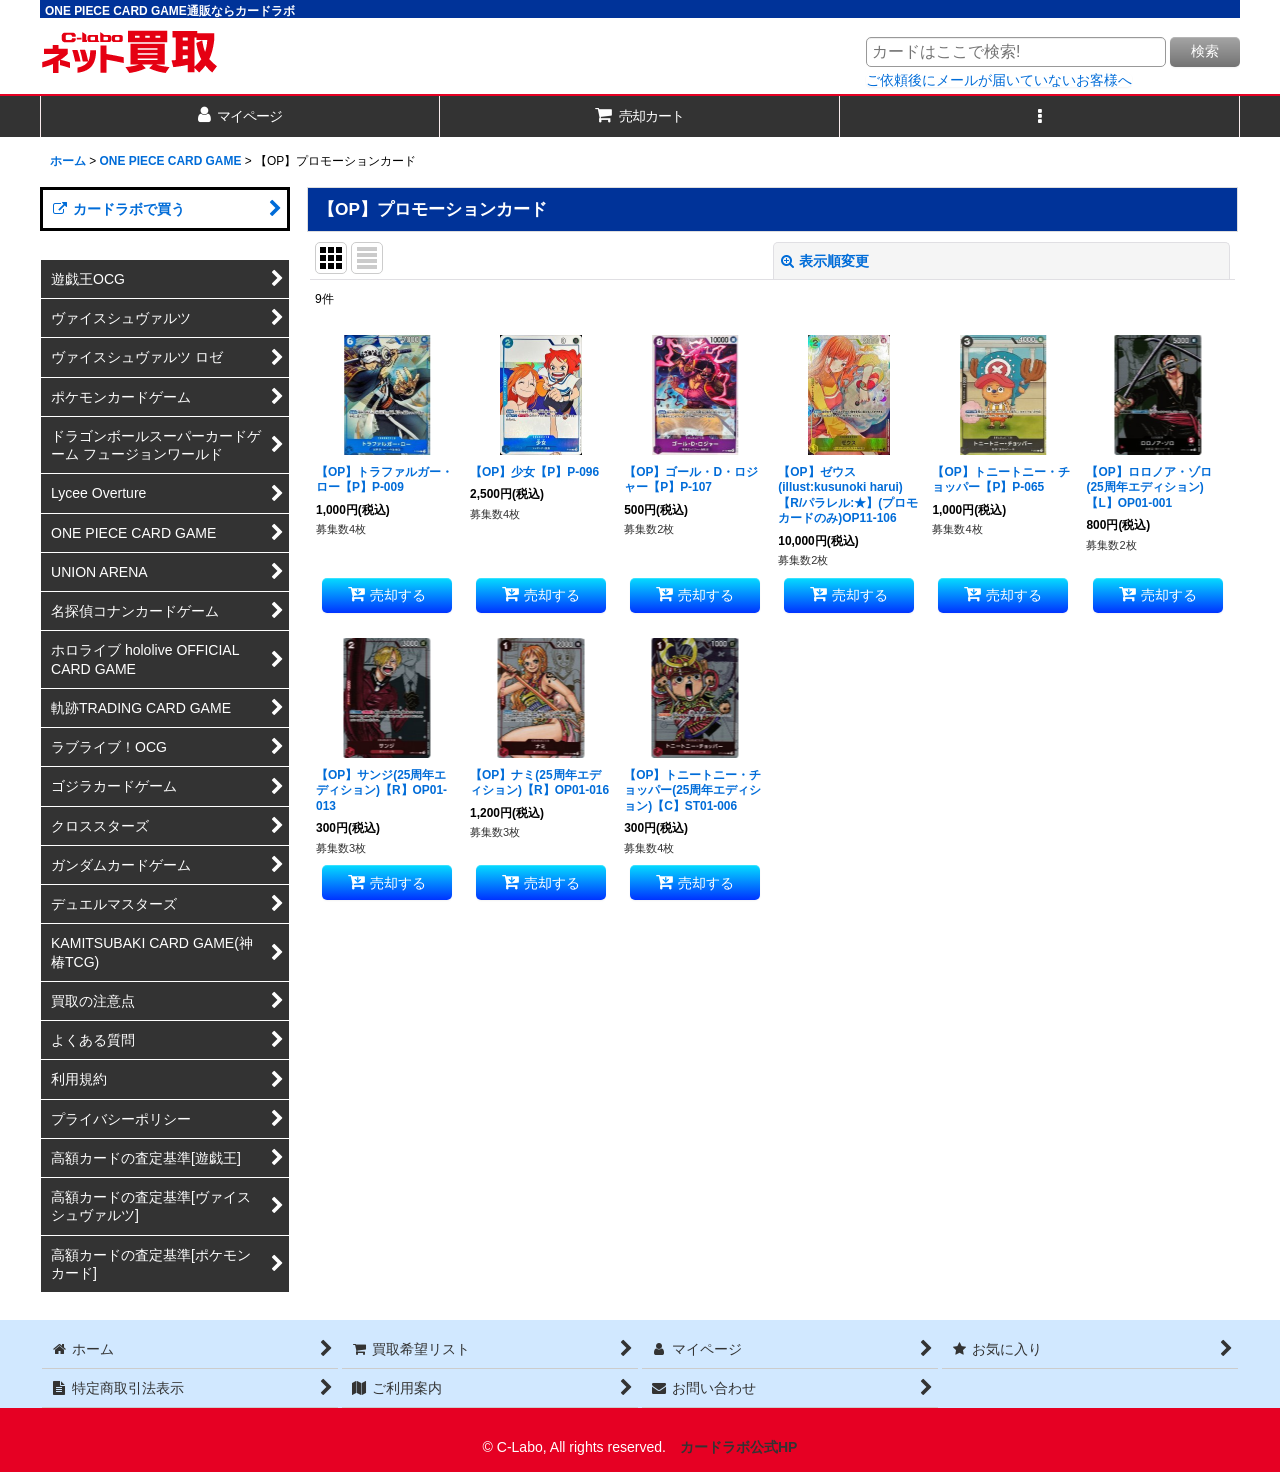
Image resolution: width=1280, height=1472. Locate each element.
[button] (1040, 116)
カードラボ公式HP (739, 1447)
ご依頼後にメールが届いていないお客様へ (999, 80)
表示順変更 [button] (825, 261)
